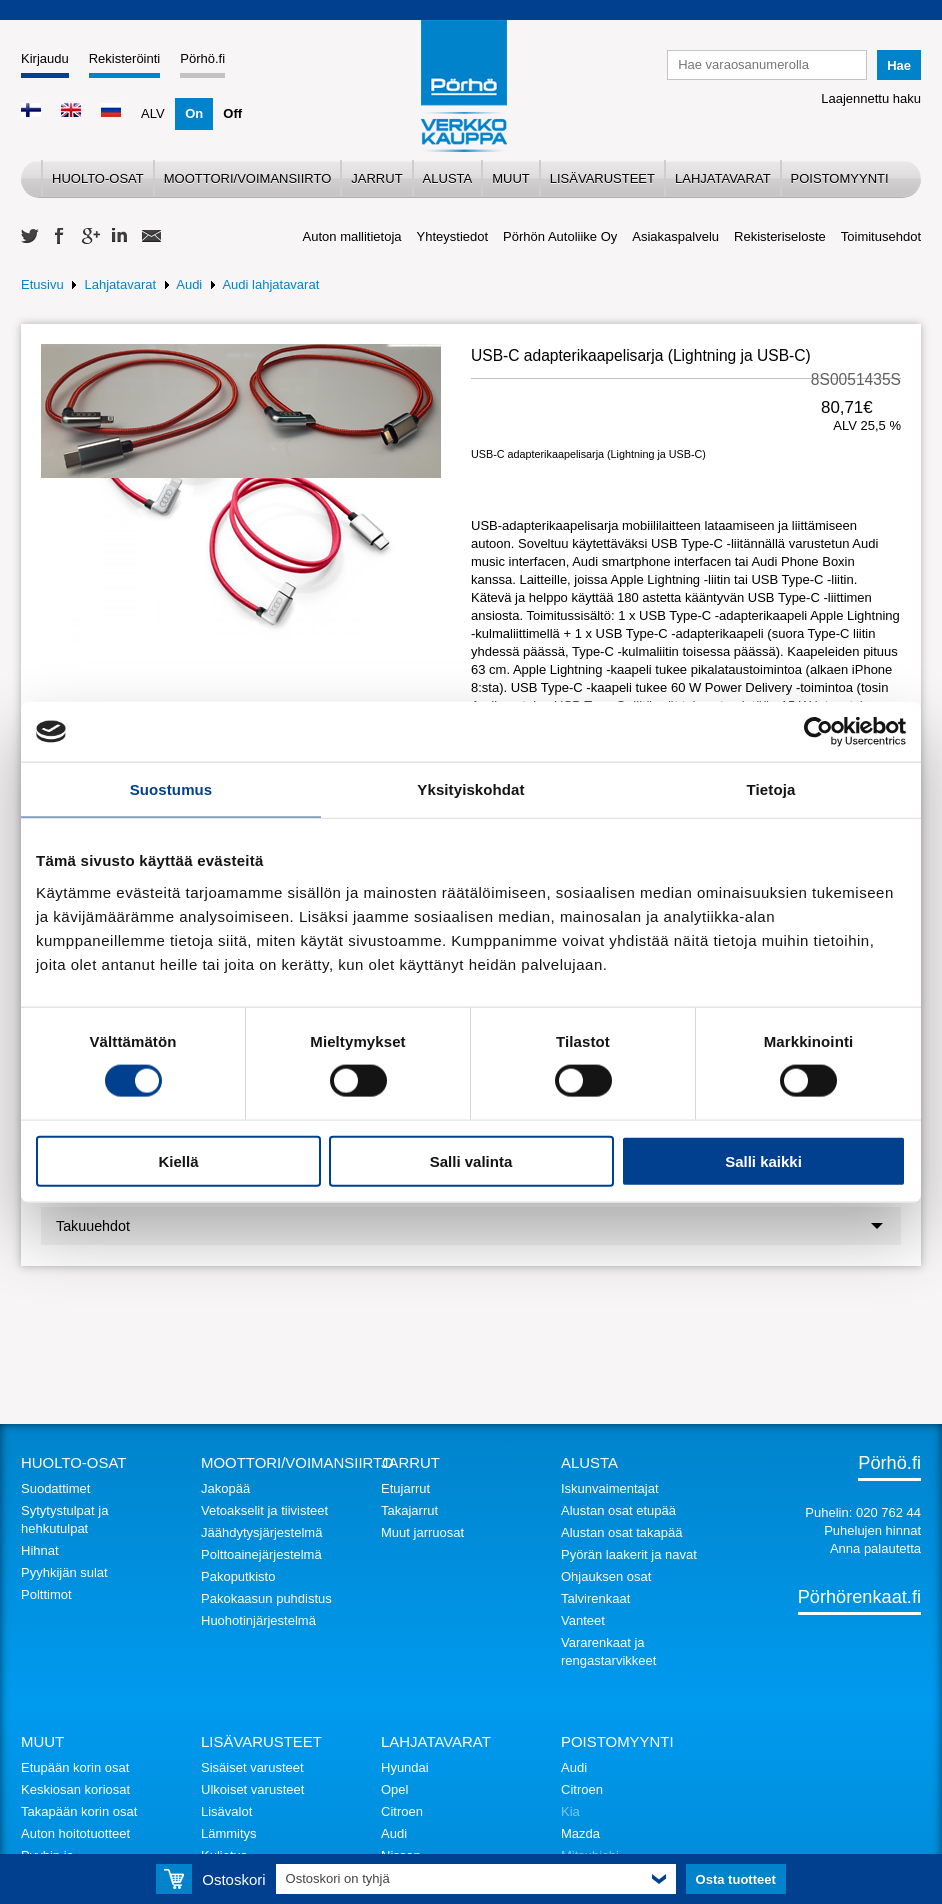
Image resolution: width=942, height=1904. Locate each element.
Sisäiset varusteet (252, 1767)
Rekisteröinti (125, 58)
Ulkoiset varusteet (252, 1789)
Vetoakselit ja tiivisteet (264, 1510)
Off (232, 113)
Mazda (580, 1833)
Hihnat (40, 1550)
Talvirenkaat (595, 1598)
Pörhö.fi (202, 58)
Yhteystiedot (453, 236)
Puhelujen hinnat (872, 1530)
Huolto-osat (98, 178)
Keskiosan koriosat (75, 1789)
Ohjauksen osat (606, 1576)
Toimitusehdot (881, 236)
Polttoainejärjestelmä (261, 1554)
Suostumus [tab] (171, 789)
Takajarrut (409, 1510)
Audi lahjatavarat (270, 284)
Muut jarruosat (422, 1532)
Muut (511, 178)
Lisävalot (226, 1811)
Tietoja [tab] (771, 789)
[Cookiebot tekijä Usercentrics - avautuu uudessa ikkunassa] (818, 732)
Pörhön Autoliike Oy (560, 236)
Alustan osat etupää (618, 1510)
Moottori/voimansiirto (248, 178)
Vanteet (583, 1620)
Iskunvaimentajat (610, 1488)
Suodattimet (55, 1488)
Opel (394, 1789)
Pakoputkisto (238, 1576)
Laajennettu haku (871, 98)
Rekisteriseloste (780, 236)
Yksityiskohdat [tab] (470, 789)
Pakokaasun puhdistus (266, 1598)
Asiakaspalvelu (675, 236)
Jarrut (376, 178)
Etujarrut (405, 1488)
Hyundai (405, 1767)
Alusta (448, 178)
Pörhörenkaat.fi (859, 1597)
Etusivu (42, 284)
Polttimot (46, 1594)
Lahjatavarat (723, 178)
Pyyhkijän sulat (64, 1572)
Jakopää (225, 1488)
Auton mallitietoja (352, 236)
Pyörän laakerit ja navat (629, 1554)
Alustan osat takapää (621, 1532)
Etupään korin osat (75, 1767)
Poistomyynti (840, 178)
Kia (570, 1811)
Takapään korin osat (79, 1811)
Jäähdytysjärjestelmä (261, 1532)
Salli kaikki (763, 1160)
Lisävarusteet (602, 178)
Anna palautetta (875, 1548)
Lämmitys (229, 1833)
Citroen (402, 1811)
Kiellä (178, 1160)
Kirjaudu (45, 58)
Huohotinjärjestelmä (258, 1620)
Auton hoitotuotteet (75, 1833)
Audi (189, 284)
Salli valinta (471, 1160)
